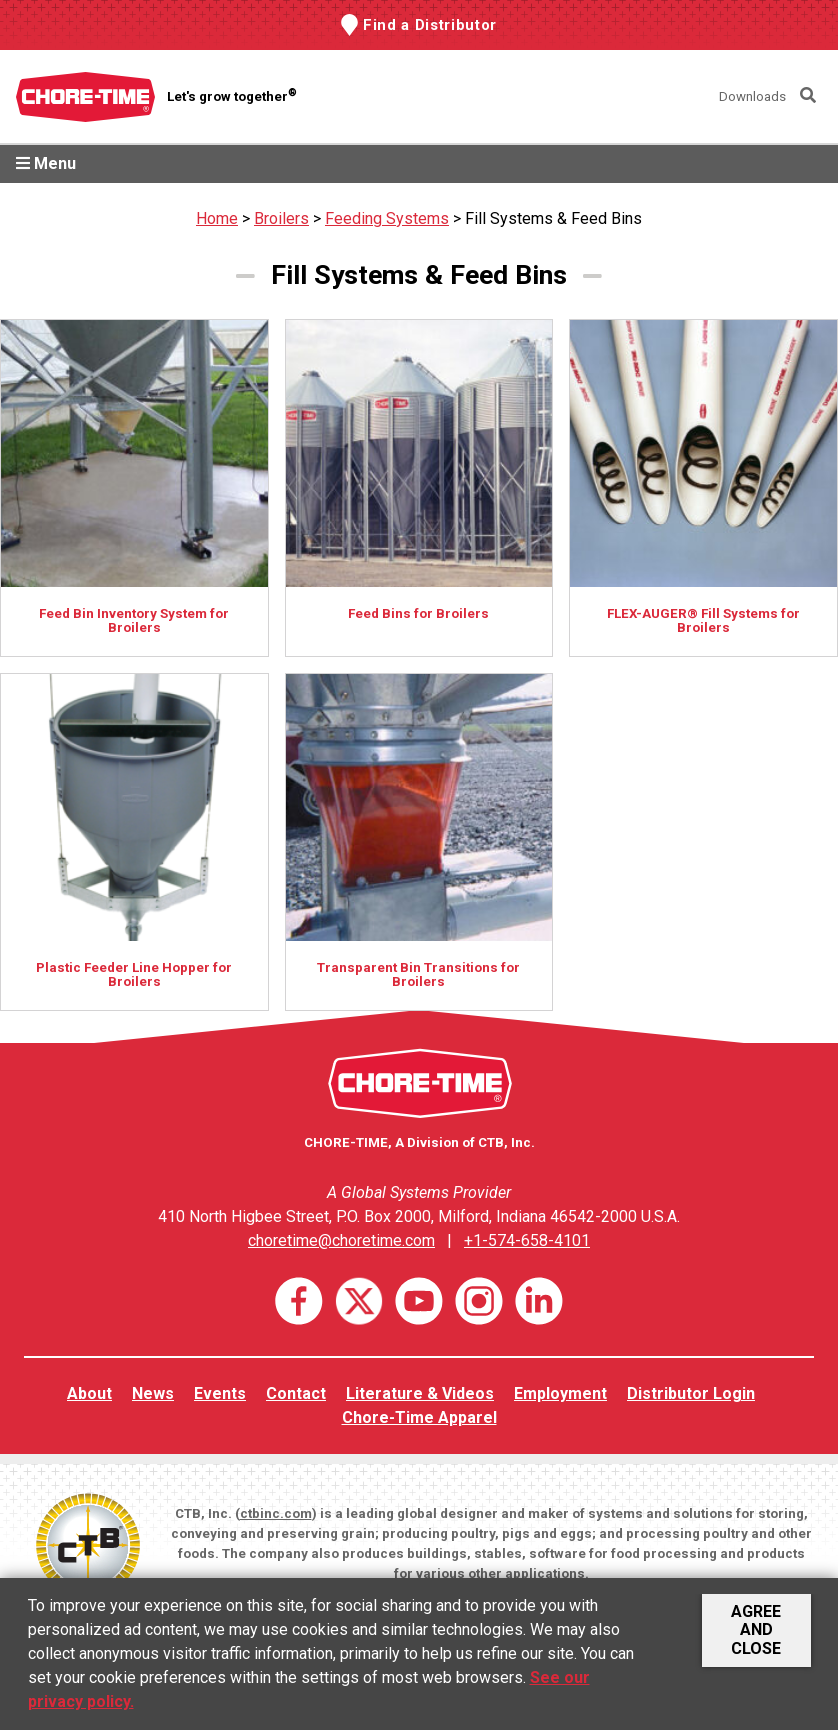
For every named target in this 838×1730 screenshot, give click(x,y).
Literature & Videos (420, 1393)
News (153, 1393)
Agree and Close (756, 1630)
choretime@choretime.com (341, 1240)
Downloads (752, 96)
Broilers (281, 218)
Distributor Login (691, 1393)
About (89, 1393)
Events (220, 1393)
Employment (560, 1393)
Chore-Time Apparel (419, 1417)
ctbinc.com (276, 1513)
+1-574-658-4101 (527, 1240)
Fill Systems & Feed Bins (553, 218)
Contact (296, 1393)
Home (217, 218)
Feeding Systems (387, 218)
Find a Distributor (430, 25)
